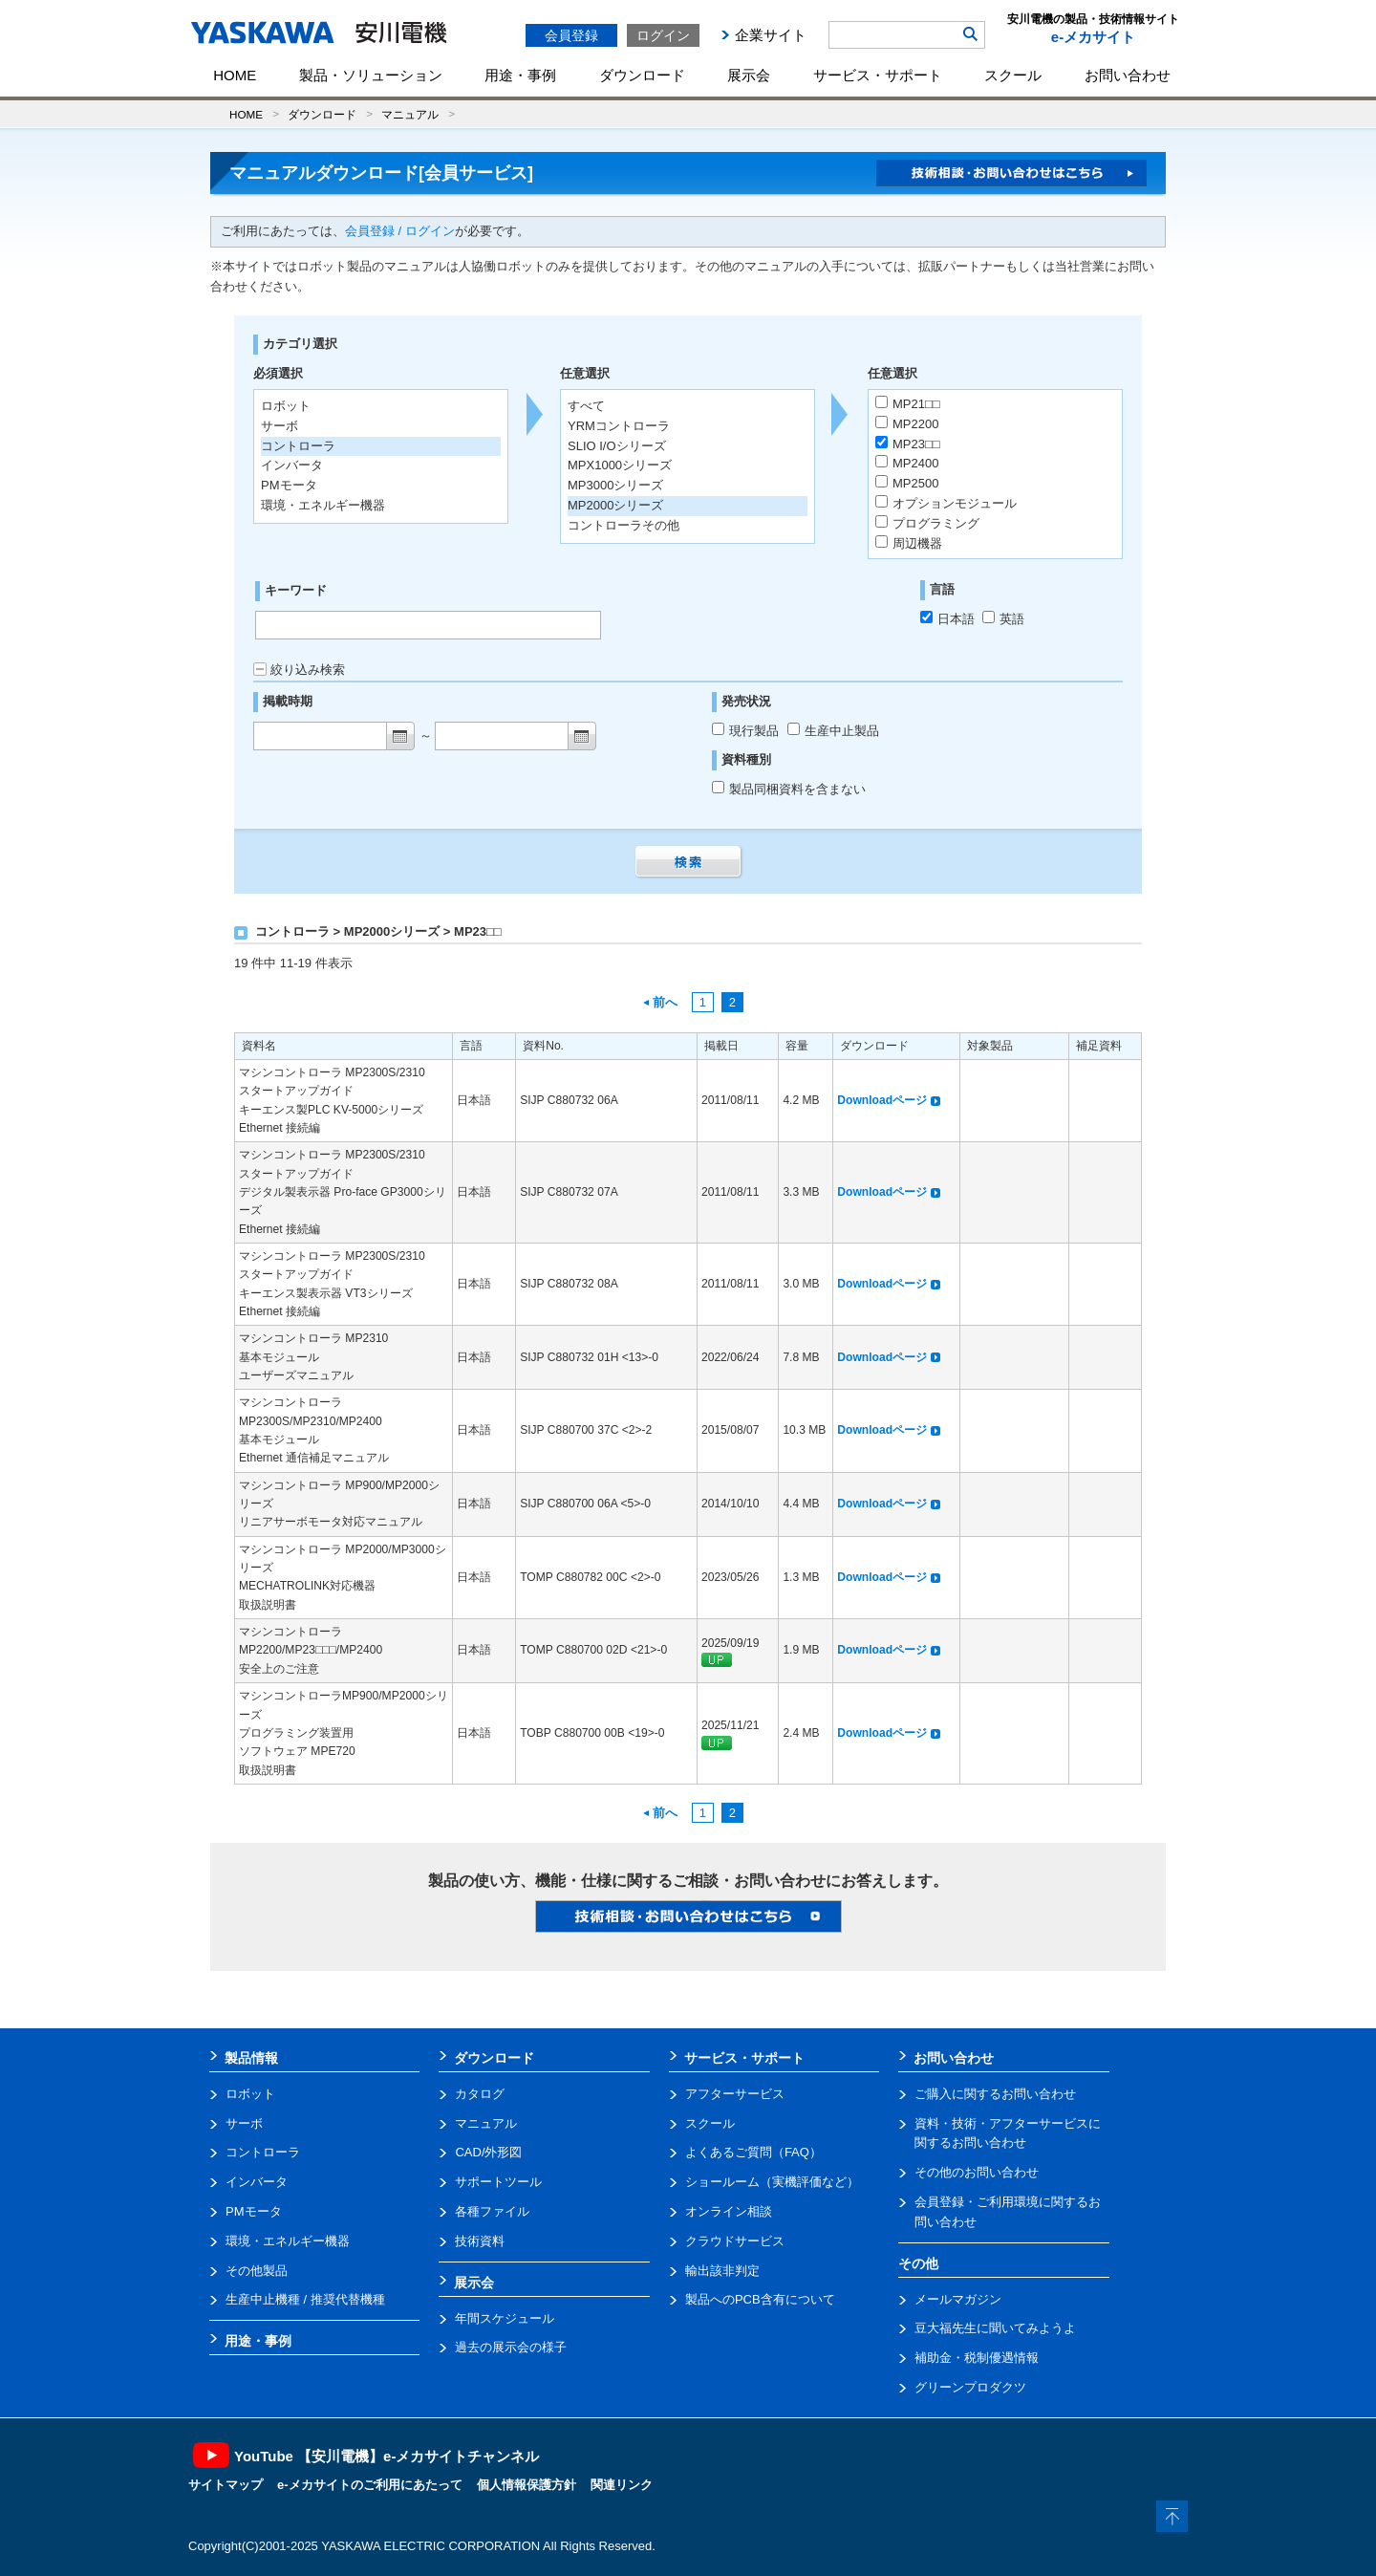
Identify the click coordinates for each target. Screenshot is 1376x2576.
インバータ (257, 2182)
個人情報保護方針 (526, 2485)
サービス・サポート (877, 75)
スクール (1013, 75)
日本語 (947, 619)
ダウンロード (642, 75)
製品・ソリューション (370, 75)
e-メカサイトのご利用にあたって (369, 2485)
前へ (660, 1002)
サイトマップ (225, 2485)
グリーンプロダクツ (970, 2387)
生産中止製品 (833, 731)
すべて (586, 406)
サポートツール (498, 2182)
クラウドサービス (735, 2241)
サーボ (244, 2123)
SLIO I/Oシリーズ (617, 446)
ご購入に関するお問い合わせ (995, 2094)
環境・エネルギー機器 (288, 2241)
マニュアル (410, 114)
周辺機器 (908, 543)
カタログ (480, 2094)
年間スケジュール (504, 2318)
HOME (234, 75)
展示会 (748, 75)
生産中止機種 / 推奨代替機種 (305, 2299)
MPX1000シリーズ (620, 465)
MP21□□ (907, 403)
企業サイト (770, 35)
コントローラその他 (623, 525)
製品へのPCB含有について (760, 2299)
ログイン (663, 35)
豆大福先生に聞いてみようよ (995, 2328)
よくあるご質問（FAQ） (753, 2152)
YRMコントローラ (619, 426)
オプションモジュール (946, 502)
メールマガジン (957, 2299)
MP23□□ (907, 443)
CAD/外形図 (488, 2152)
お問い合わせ (1128, 75)
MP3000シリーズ (615, 485)
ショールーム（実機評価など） (772, 2182)
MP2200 (906, 423)
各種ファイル (492, 2211)
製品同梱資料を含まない (789, 789)
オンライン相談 (728, 2211)
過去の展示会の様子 (511, 2347)
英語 (1003, 619)
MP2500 (906, 482)
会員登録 (571, 35)
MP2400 (906, 462)
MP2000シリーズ (615, 505)
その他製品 (257, 2270)
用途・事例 (520, 75)
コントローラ (263, 2152)
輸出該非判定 (722, 2270)
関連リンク (622, 2485)
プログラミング (927, 522)
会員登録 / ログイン (400, 231)
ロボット (250, 2094)
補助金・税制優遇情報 (976, 2357)
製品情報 (251, 2058)
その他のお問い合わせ (976, 2172)
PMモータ (254, 2211)
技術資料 (480, 2241)
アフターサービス (735, 2094)
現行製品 (747, 731)
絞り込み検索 (299, 669)
